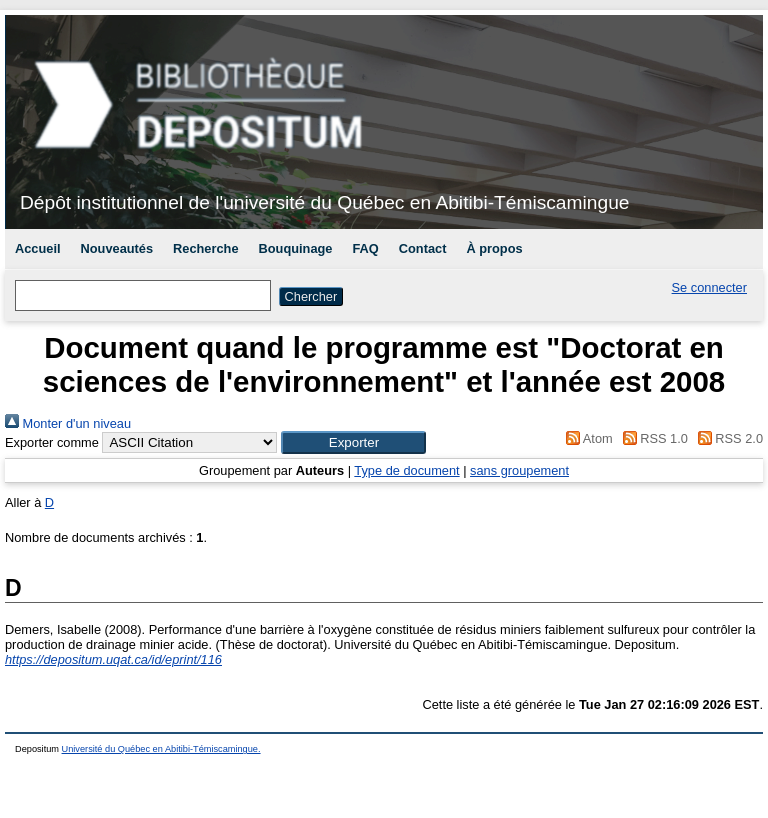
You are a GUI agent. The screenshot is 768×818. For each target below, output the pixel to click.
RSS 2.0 (727, 438)
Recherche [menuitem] (205, 248)
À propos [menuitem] (494, 248)
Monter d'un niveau (68, 423)
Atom (586, 438)
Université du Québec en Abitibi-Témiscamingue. (161, 749)
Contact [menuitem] (423, 248)
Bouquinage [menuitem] (296, 248)
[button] (353, 442)
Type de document (406, 470)
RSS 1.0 (652, 438)
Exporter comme (52, 442)
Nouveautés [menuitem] (117, 248)
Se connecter (709, 287)
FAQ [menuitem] (365, 248)
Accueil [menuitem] (38, 248)
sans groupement (519, 470)
